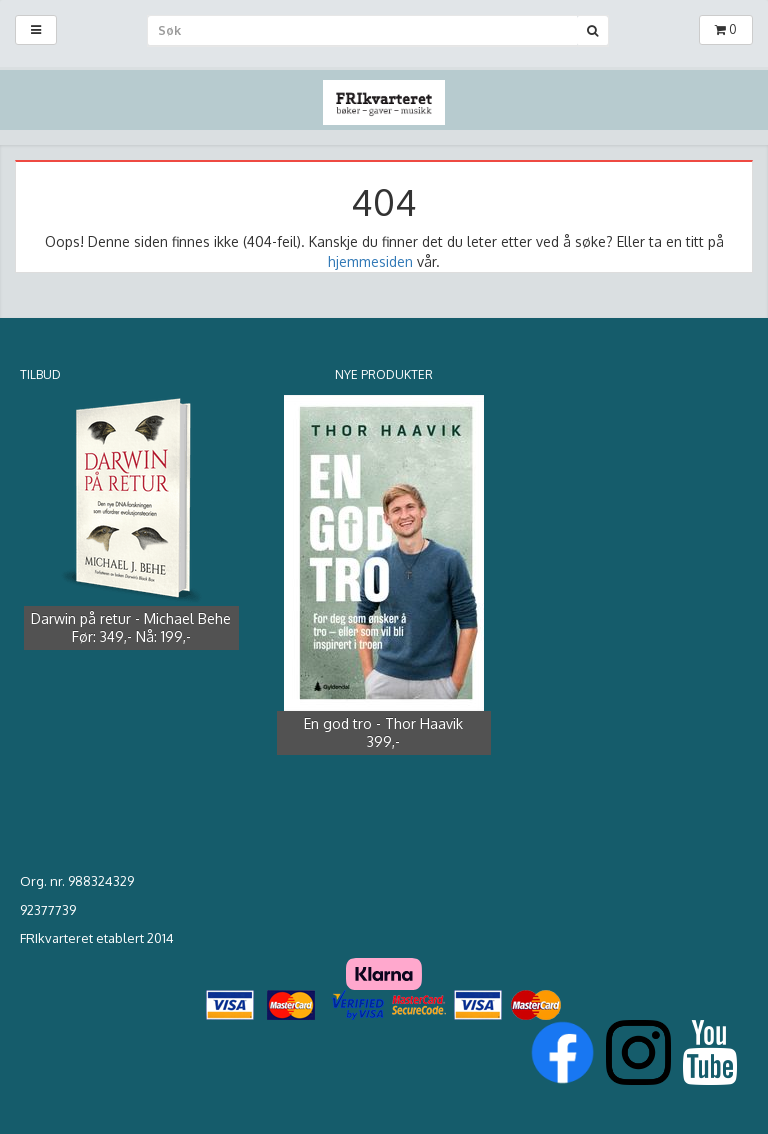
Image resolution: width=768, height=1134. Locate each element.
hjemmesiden (370, 261)
